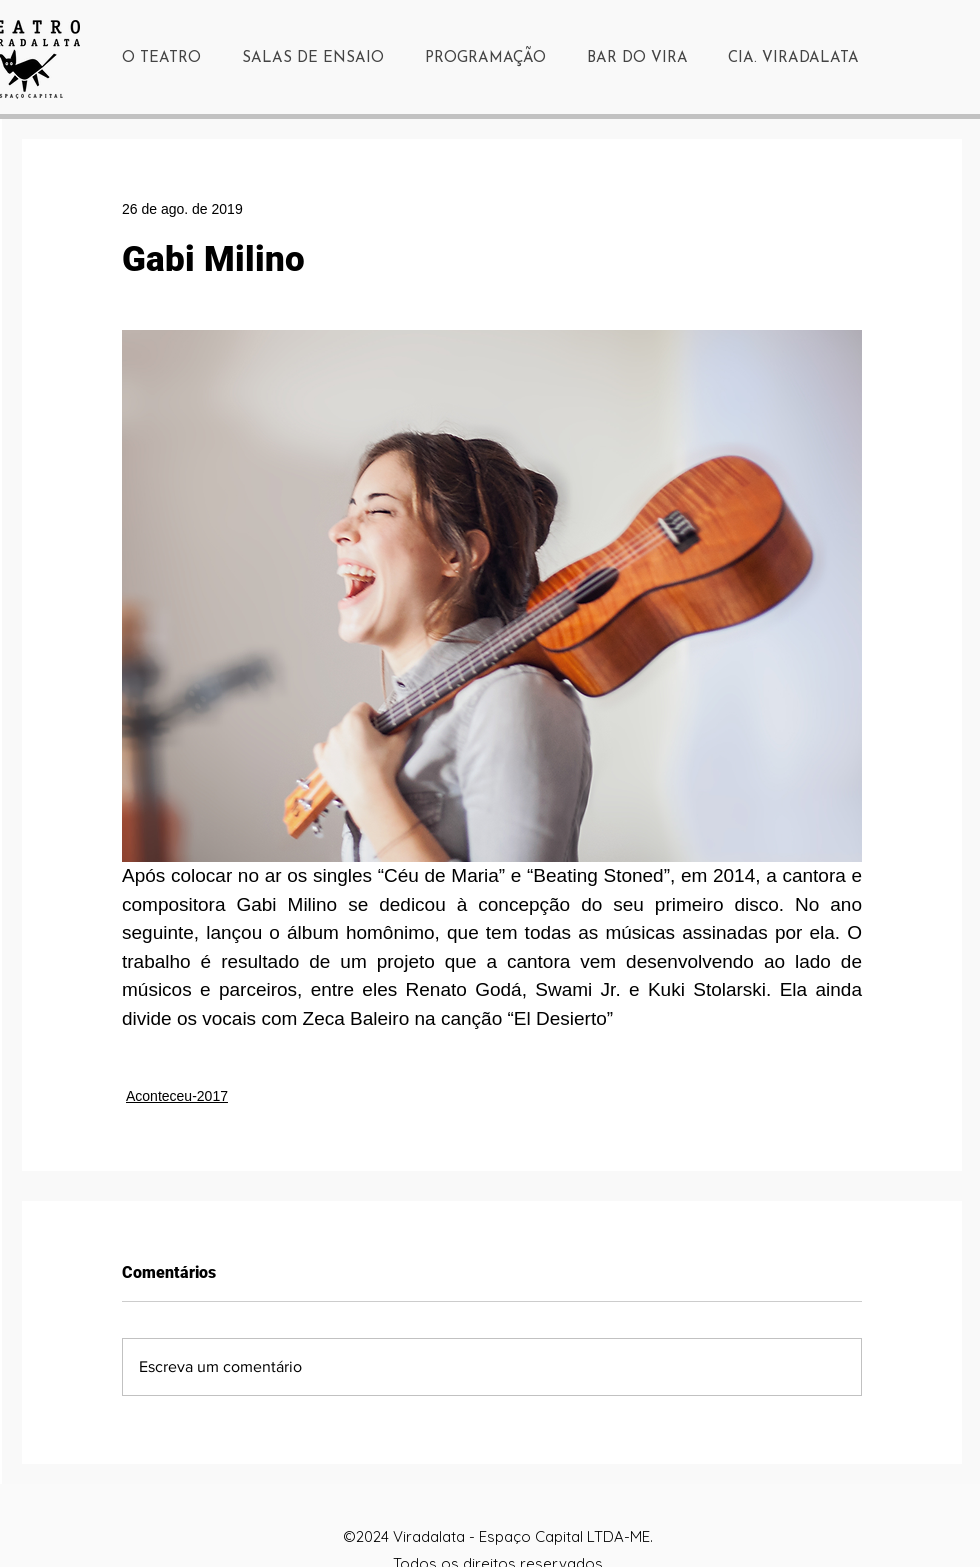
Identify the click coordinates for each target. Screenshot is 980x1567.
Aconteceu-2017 (177, 1096)
